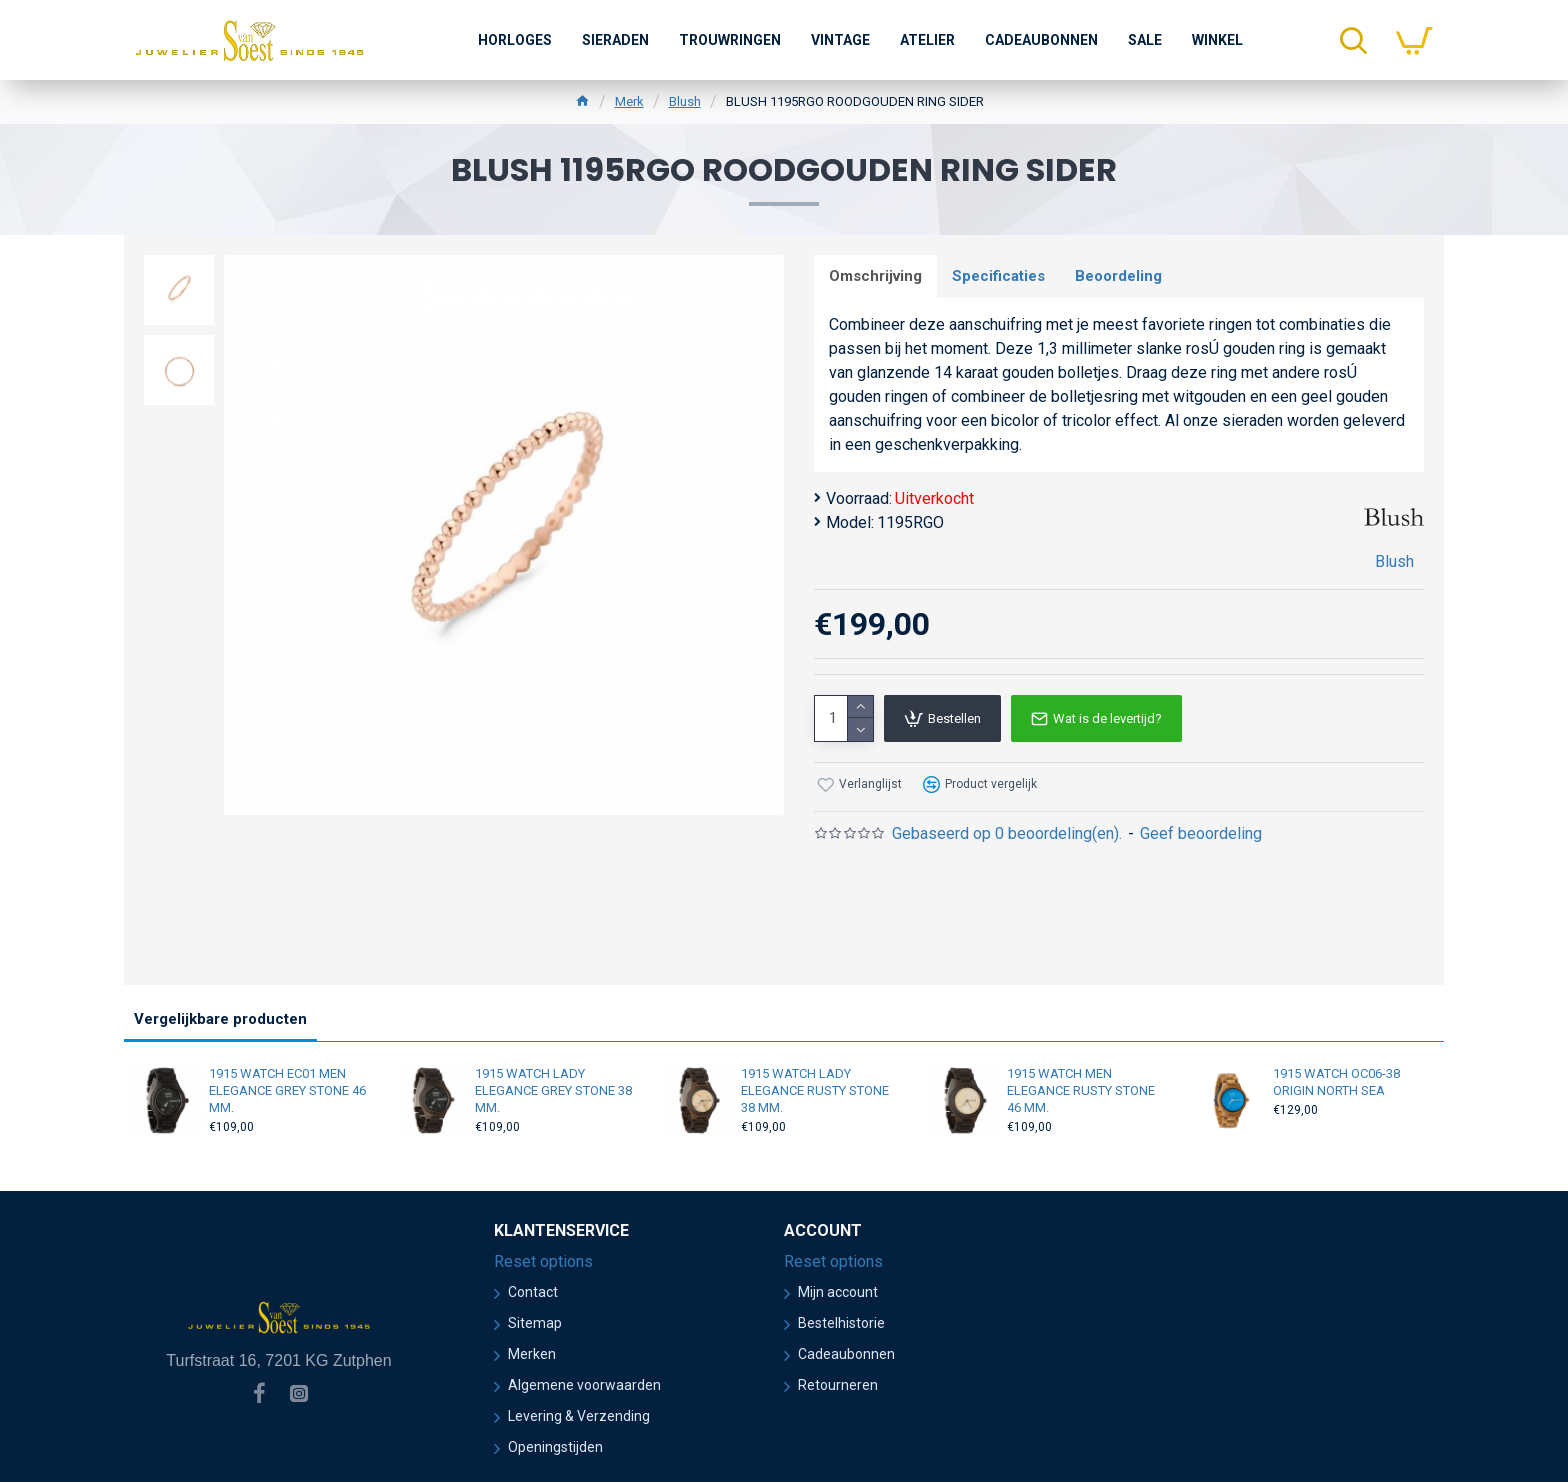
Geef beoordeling (1201, 833)
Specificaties (998, 276)
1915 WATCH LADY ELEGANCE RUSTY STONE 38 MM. (815, 1090)
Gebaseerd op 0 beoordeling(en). (1007, 833)
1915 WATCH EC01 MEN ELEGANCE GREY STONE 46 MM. (287, 1090)
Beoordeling (1118, 276)
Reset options (543, 1261)
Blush (685, 101)
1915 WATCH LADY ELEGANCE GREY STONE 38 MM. (553, 1090)
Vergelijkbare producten (220, 1019)
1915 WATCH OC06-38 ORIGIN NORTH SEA (1336, 1082)
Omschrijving (875, 276)
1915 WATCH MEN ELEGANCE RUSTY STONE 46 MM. (1081, 1090)
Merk (629, 101)
